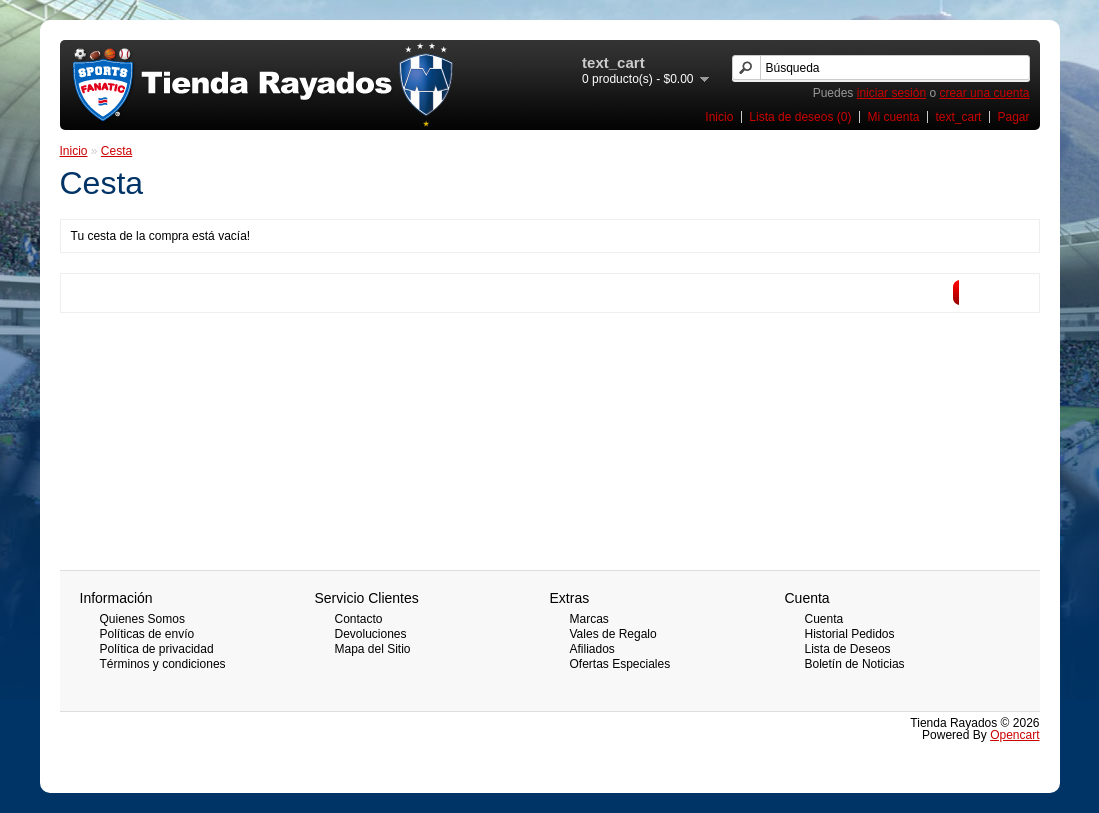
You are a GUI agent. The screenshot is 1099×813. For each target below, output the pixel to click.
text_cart (958, 117)
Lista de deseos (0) (800, 117)
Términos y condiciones (163, 664)
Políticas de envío (147, 634)
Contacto (359, 619)
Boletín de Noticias (855, 664)
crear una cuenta (984, 93)
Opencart (1014, 735)
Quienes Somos (142, 619)
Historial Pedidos (850, 634)
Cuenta (824, 619)
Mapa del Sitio (373, 649)
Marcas (589, 619)
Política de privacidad (157, 649)
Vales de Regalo (613, 634)
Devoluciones (371, 634)
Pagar (1013, 117)
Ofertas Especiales (620, 664)
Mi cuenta (893, 117)
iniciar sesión (891, 93)
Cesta (116, 151)
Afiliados (592, 649)
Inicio (719, 117)
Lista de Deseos (848, 649)
